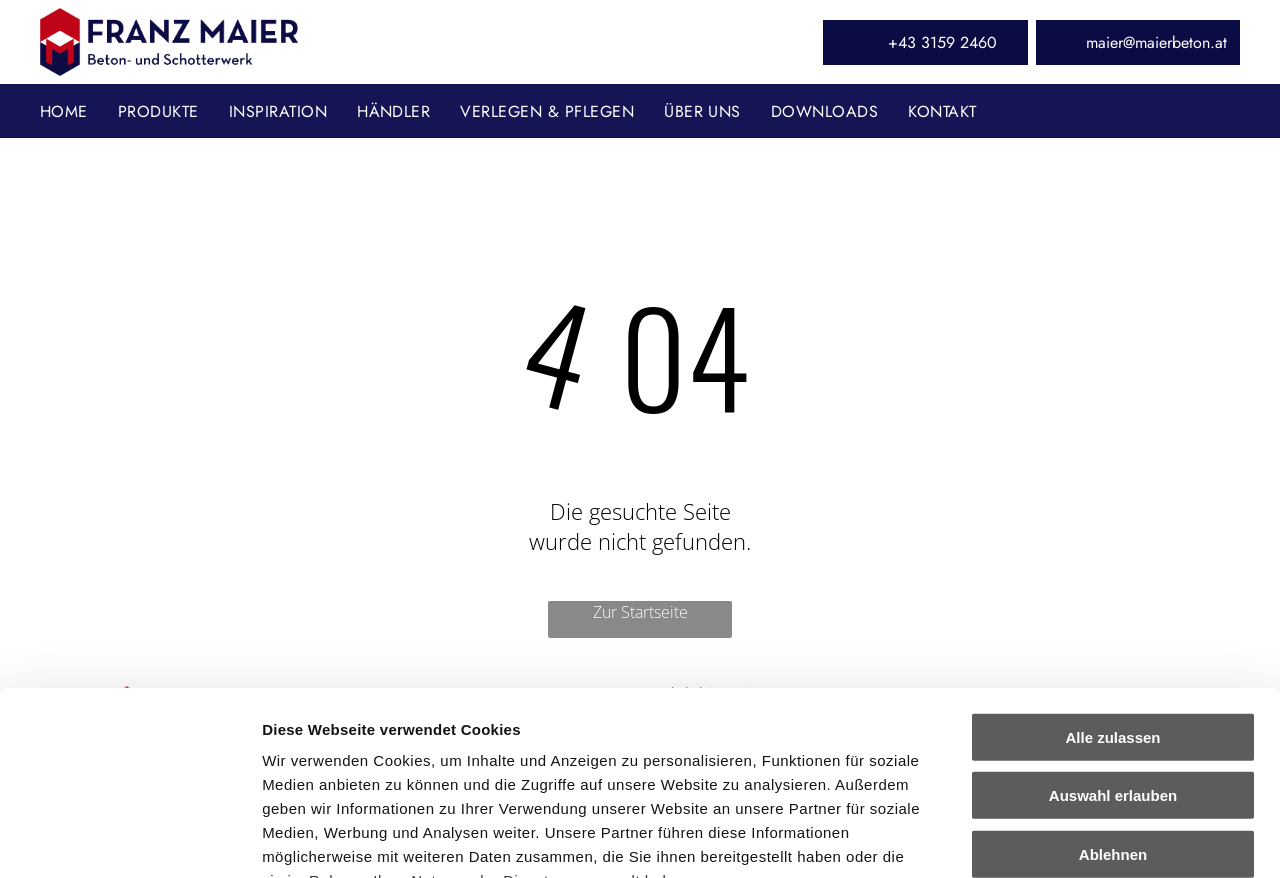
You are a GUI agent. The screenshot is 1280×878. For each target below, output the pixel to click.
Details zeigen (1063, 838)
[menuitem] (79, 110)
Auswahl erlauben (1113, 627)
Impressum (490, 759)
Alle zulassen (1112, 568)
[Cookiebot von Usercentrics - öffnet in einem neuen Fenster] (129, 839)
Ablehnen (1113, 685)
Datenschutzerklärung (346, 759)
